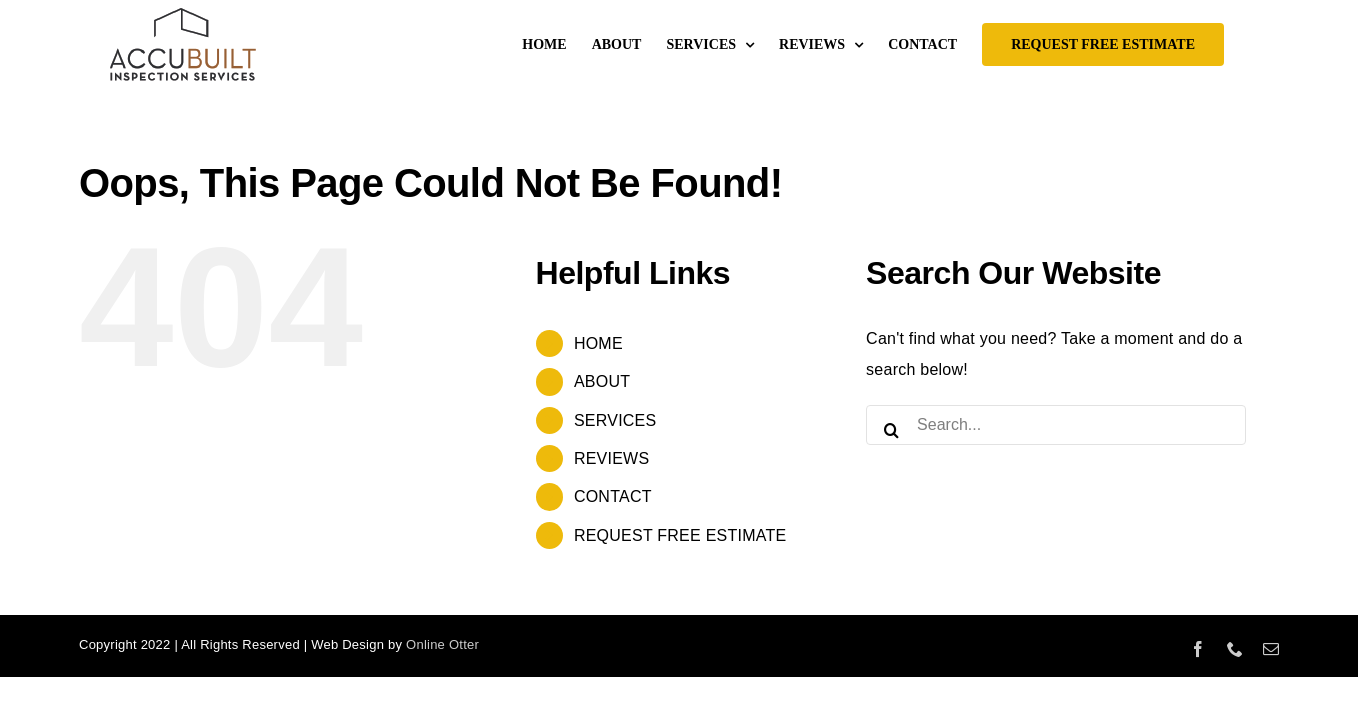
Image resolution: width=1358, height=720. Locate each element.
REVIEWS (611, 458)
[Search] (891, 425)
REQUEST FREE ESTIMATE (680, 535)
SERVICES (615, 420)
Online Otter (442, 644)
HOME (598, 343)
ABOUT (602, 381)
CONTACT (613, 496)
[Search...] (1056, 425)
